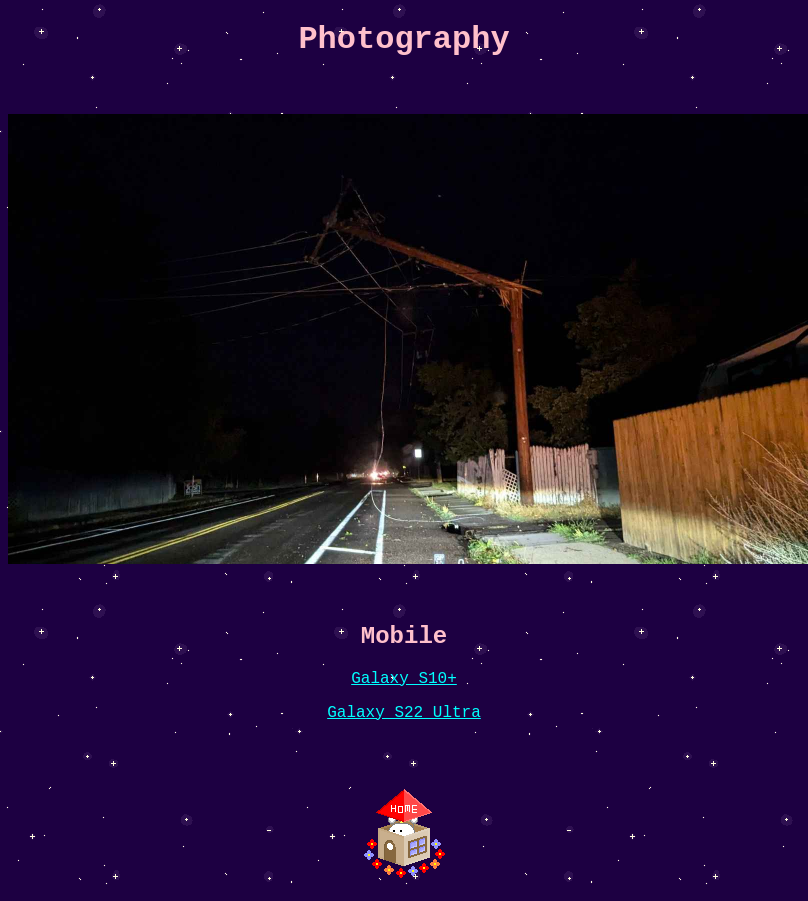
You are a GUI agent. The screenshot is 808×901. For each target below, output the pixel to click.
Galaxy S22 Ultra (404, 713)
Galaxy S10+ (404, 679)
